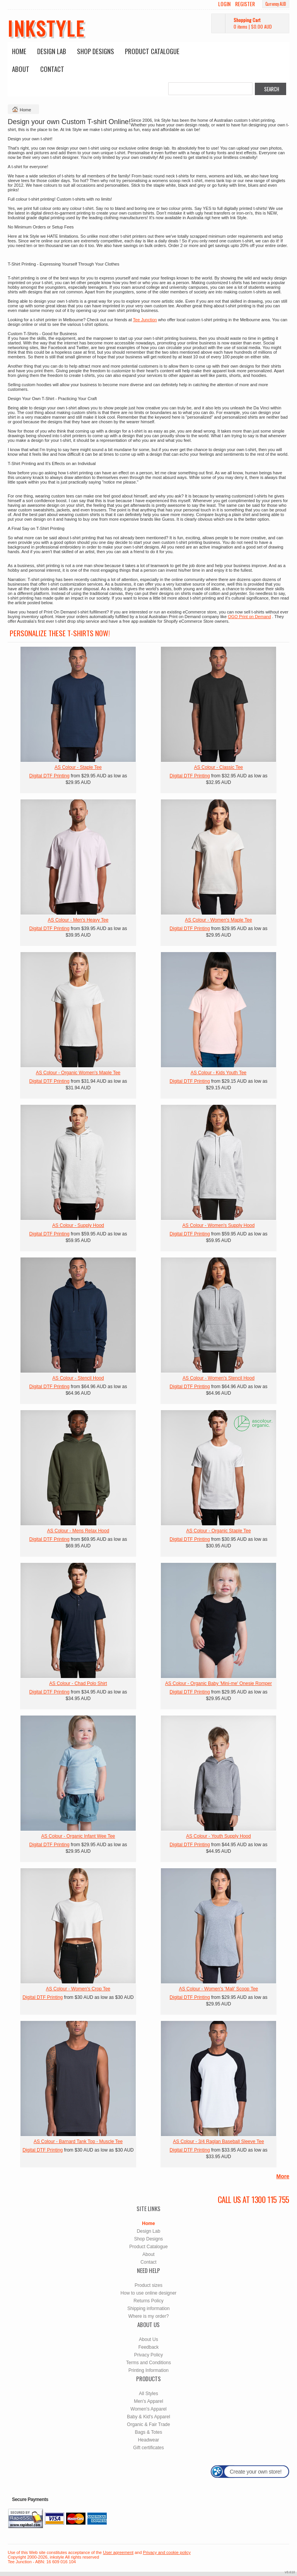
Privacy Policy (148, 2355)
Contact (52, 69)
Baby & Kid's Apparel (148, 2416)
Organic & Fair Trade (148, 2424)
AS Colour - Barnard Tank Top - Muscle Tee (78, 2141)
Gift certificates (148, 2447)
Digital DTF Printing (49, 776)
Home (19, 51)
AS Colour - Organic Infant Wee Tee (78, 1836)
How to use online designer (149, 2293)
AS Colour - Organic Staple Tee (218, 1530)
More (283, 2176)
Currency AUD (275, 4)
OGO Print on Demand (249, 616)
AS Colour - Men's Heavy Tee (78, 920)
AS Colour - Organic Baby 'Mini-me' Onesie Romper (218, 1683)
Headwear (148, 2440)
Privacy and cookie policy (167, 2552)
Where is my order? (148, 2316)
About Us (148, 2339)
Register (245, 4)
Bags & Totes (148, 2432)
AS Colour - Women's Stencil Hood (218, 1378)
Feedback (148, 2347)
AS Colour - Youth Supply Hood (218, 1836)
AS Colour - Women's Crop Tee (78, 1989)
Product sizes (148, 2285)
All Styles (148, 2393)
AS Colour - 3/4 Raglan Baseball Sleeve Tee (218, 2141)
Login (224, 4)
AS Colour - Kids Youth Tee (219, 1072)
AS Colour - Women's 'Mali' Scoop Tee (218, 1989)
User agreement (118, 2552)
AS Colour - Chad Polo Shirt (78, 1683)
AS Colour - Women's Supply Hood (219, 1225)
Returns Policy (148, 2300)
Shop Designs (95, 51)
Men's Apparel (148, 2401)
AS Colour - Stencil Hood (78, 1378)
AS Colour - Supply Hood (78, 1225)
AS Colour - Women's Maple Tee (218, 920)
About (20, 69)
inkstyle (46, 28)
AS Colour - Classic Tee (218, 767)
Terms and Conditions (148, 2362)
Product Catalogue (152, 51)
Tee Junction (145, 319)
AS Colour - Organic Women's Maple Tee (78, 1072)
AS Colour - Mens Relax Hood (78, 1530)
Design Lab (51, 51)
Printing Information (148, 2370)
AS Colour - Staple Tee (78, 767)
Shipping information (148, 2308)
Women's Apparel (148, 2409)
